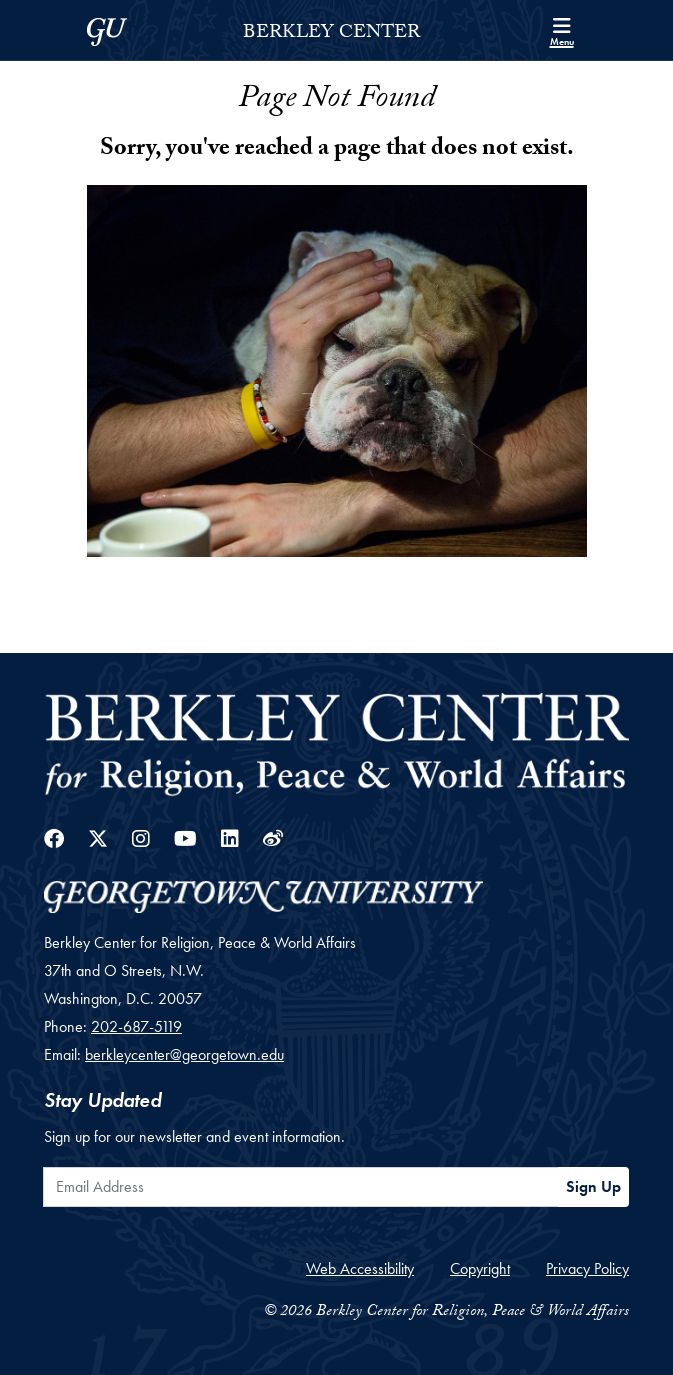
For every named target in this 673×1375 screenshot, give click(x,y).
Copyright (480, 1268)
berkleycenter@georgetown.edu (184, 1054)
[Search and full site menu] (562, 30)
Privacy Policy (587, 1268)
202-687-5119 (136, 1026)
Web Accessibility (360, 1268)
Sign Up (593, 1186)
